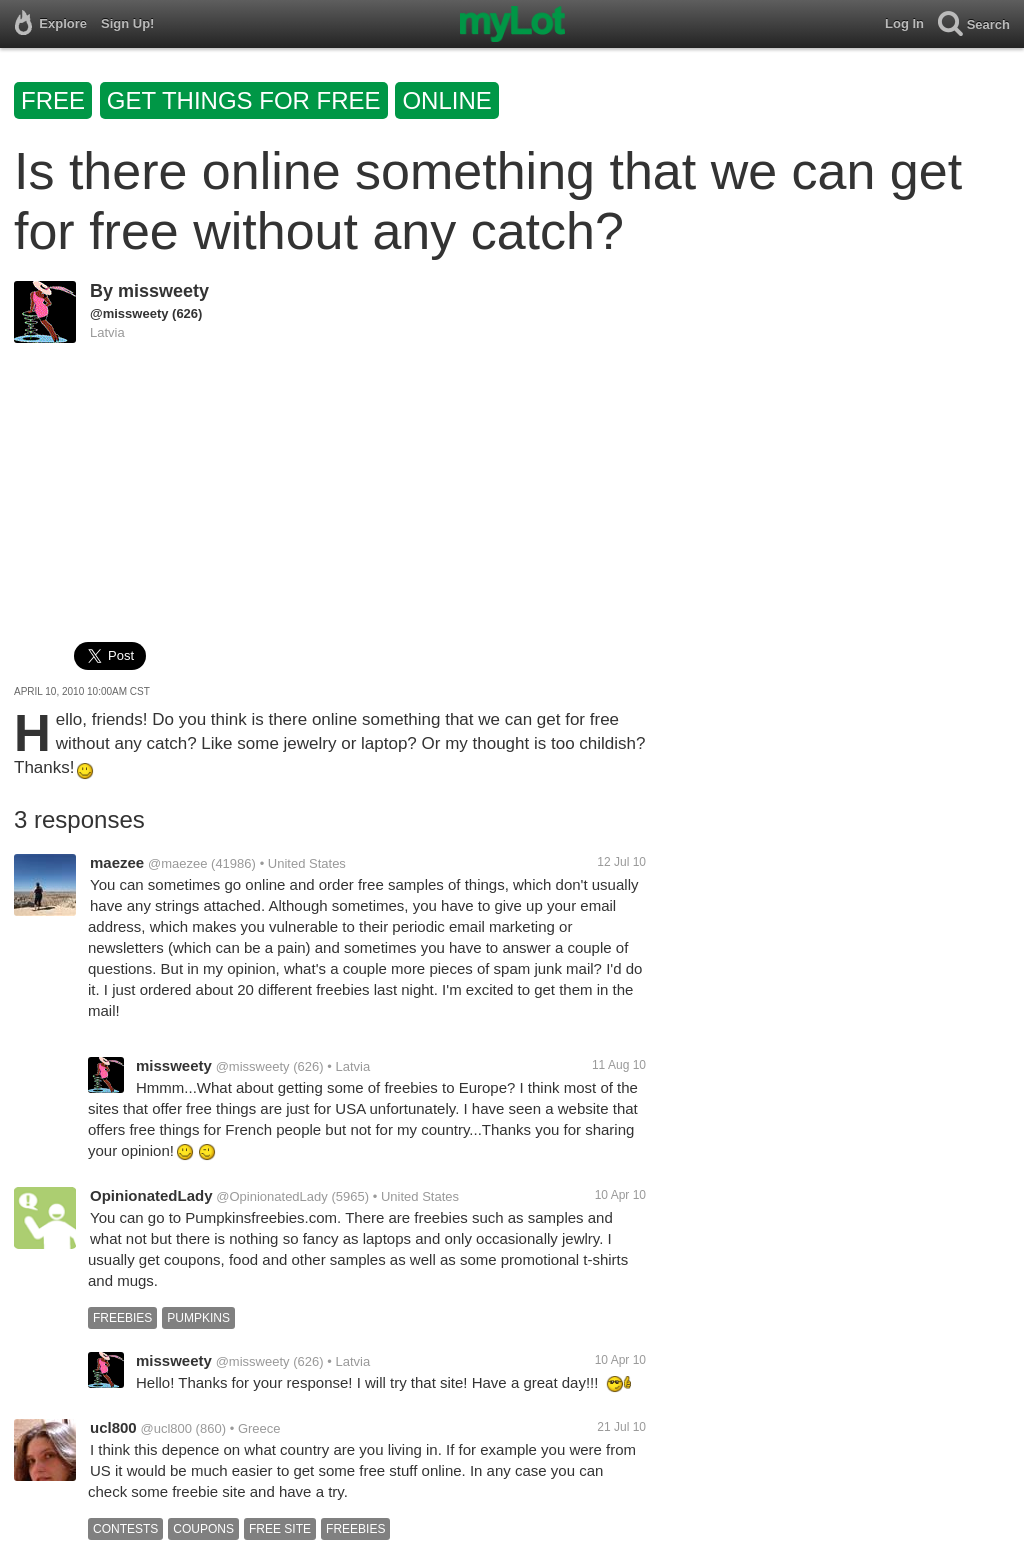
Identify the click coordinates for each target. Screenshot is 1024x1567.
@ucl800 (166, 1428)
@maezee (177, 863)
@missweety (129, 313)
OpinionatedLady (151, 1195)
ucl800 (113, 1427)
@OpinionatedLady (272, 1196)
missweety (163, 291)
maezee (117, 862)
